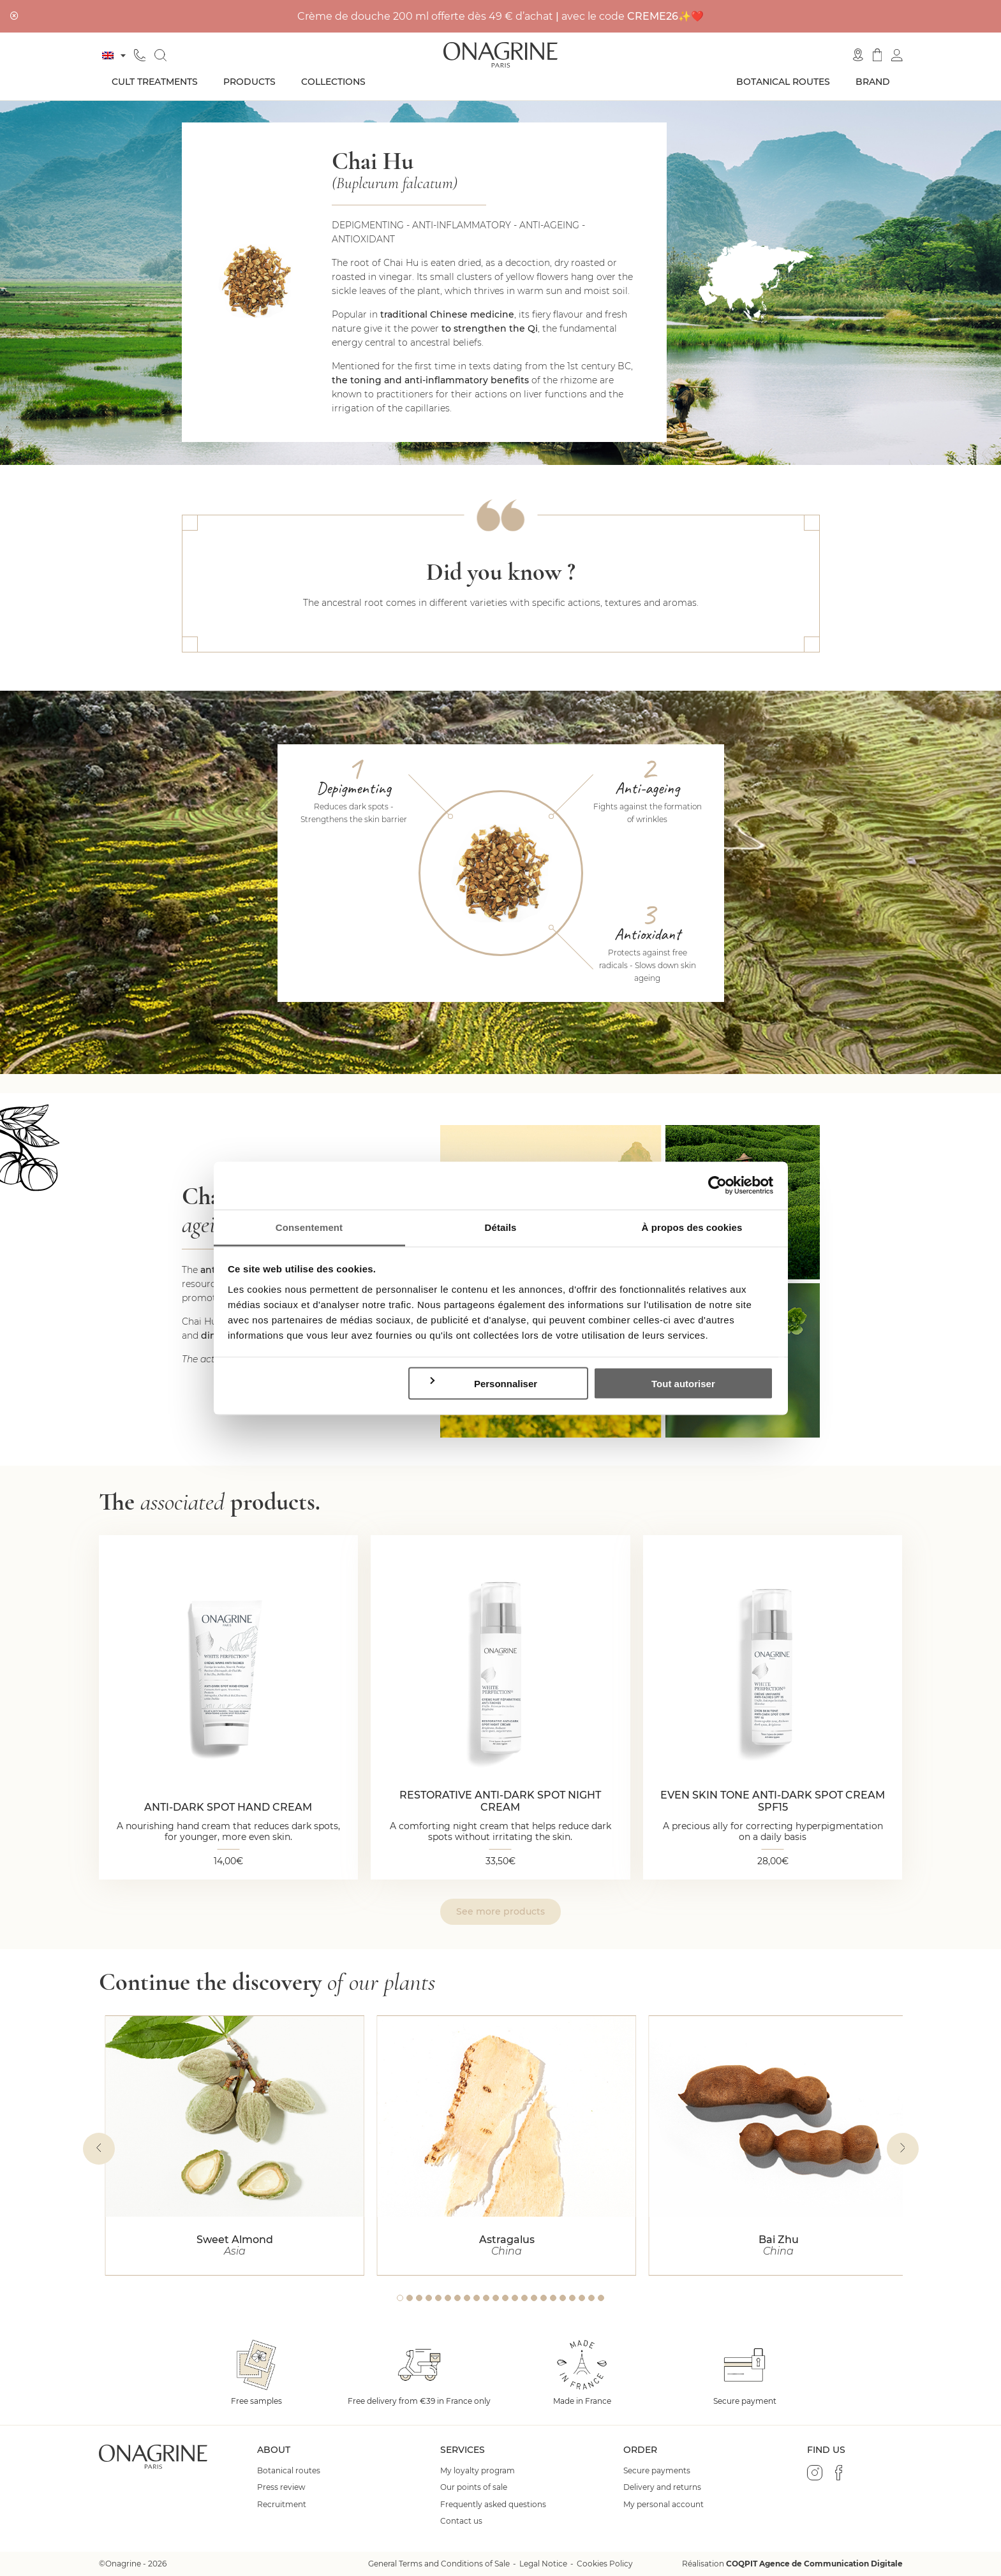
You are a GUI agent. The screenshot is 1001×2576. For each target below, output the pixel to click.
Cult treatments (155, 81)
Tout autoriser (683, 1383)
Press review (281, 2487)
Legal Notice (543, 2563)
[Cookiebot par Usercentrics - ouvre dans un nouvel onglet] (717, 1185)
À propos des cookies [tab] (692, 1226)
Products (249, 81)
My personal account (663, 2504)
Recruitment (281, 2504)
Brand (873, 81)
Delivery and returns (662, 2487)
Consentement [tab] (309, 1226)
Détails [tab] (501, 1226)
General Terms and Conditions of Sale (439, 2563)
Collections (333, 81)
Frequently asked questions (493, 2504)
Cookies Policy (605, 2563)
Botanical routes (783, 81)
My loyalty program (477, 2470)
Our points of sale (473, 2487)
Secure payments (656, 2470)
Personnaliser (482, 1383)
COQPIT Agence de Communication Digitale (814, 2563)
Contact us (461, 2521)
